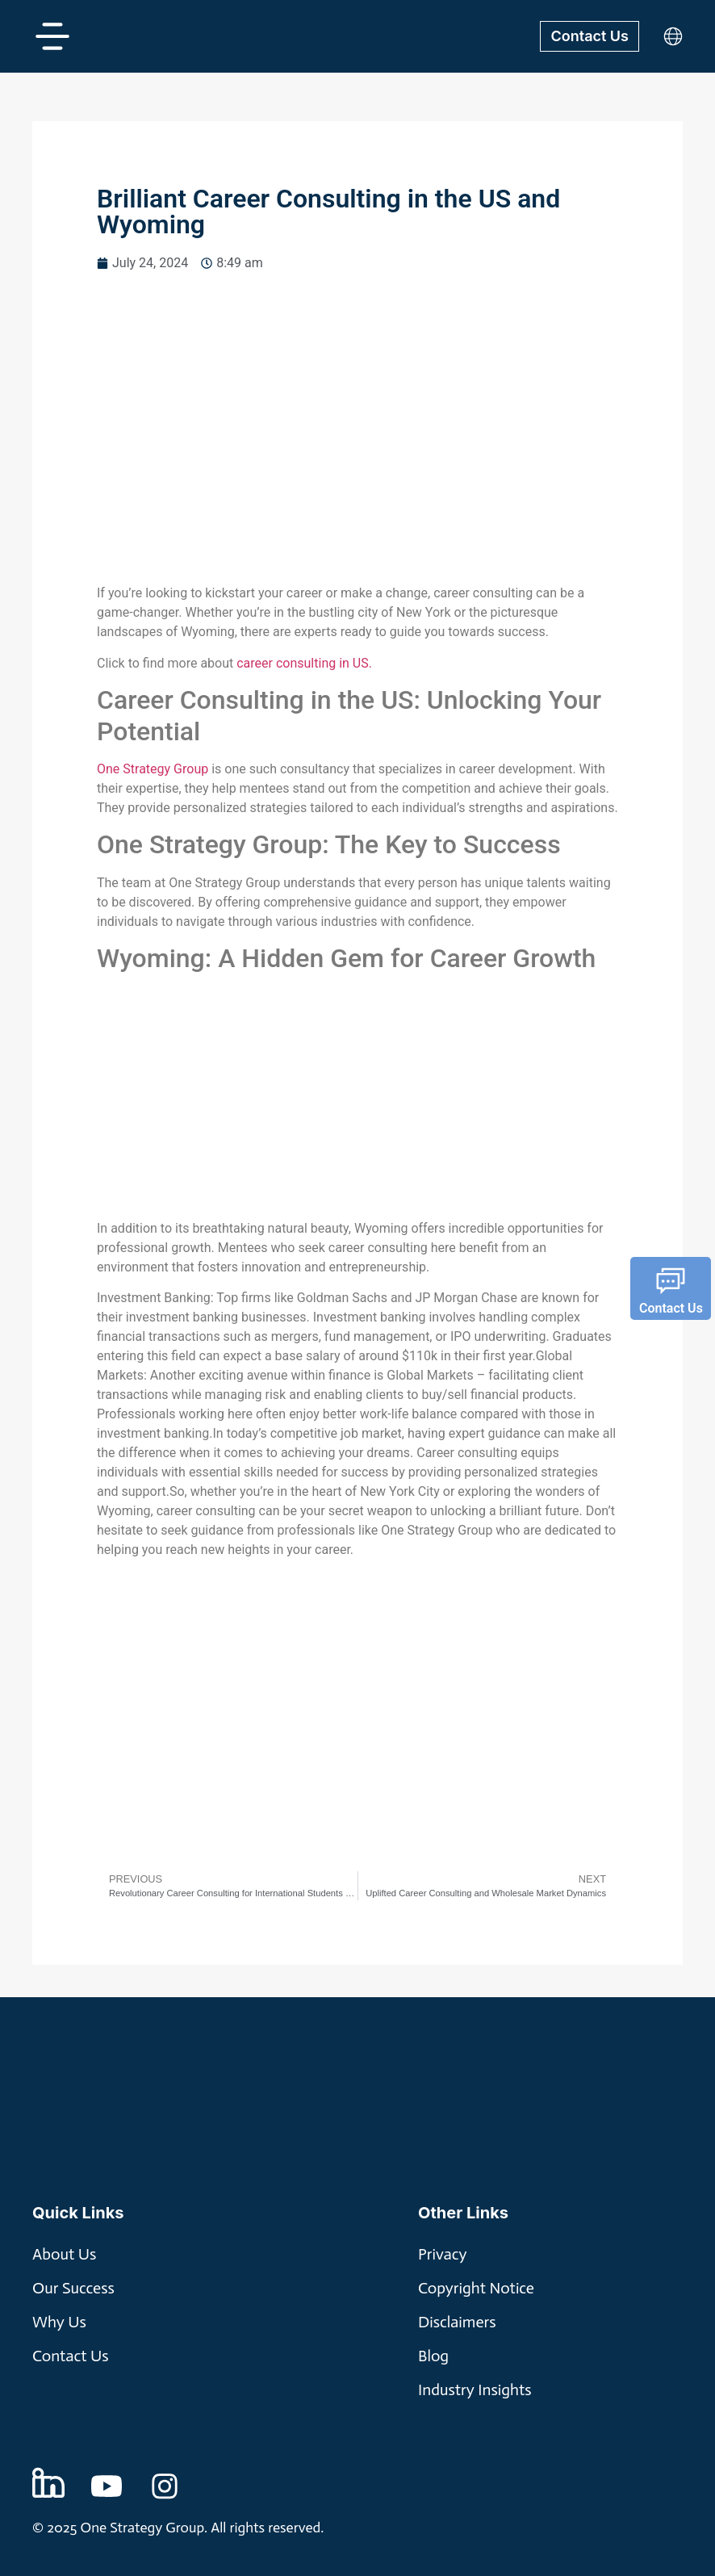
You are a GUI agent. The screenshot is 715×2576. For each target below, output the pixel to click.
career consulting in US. (304, 663)
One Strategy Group (152, 769)
